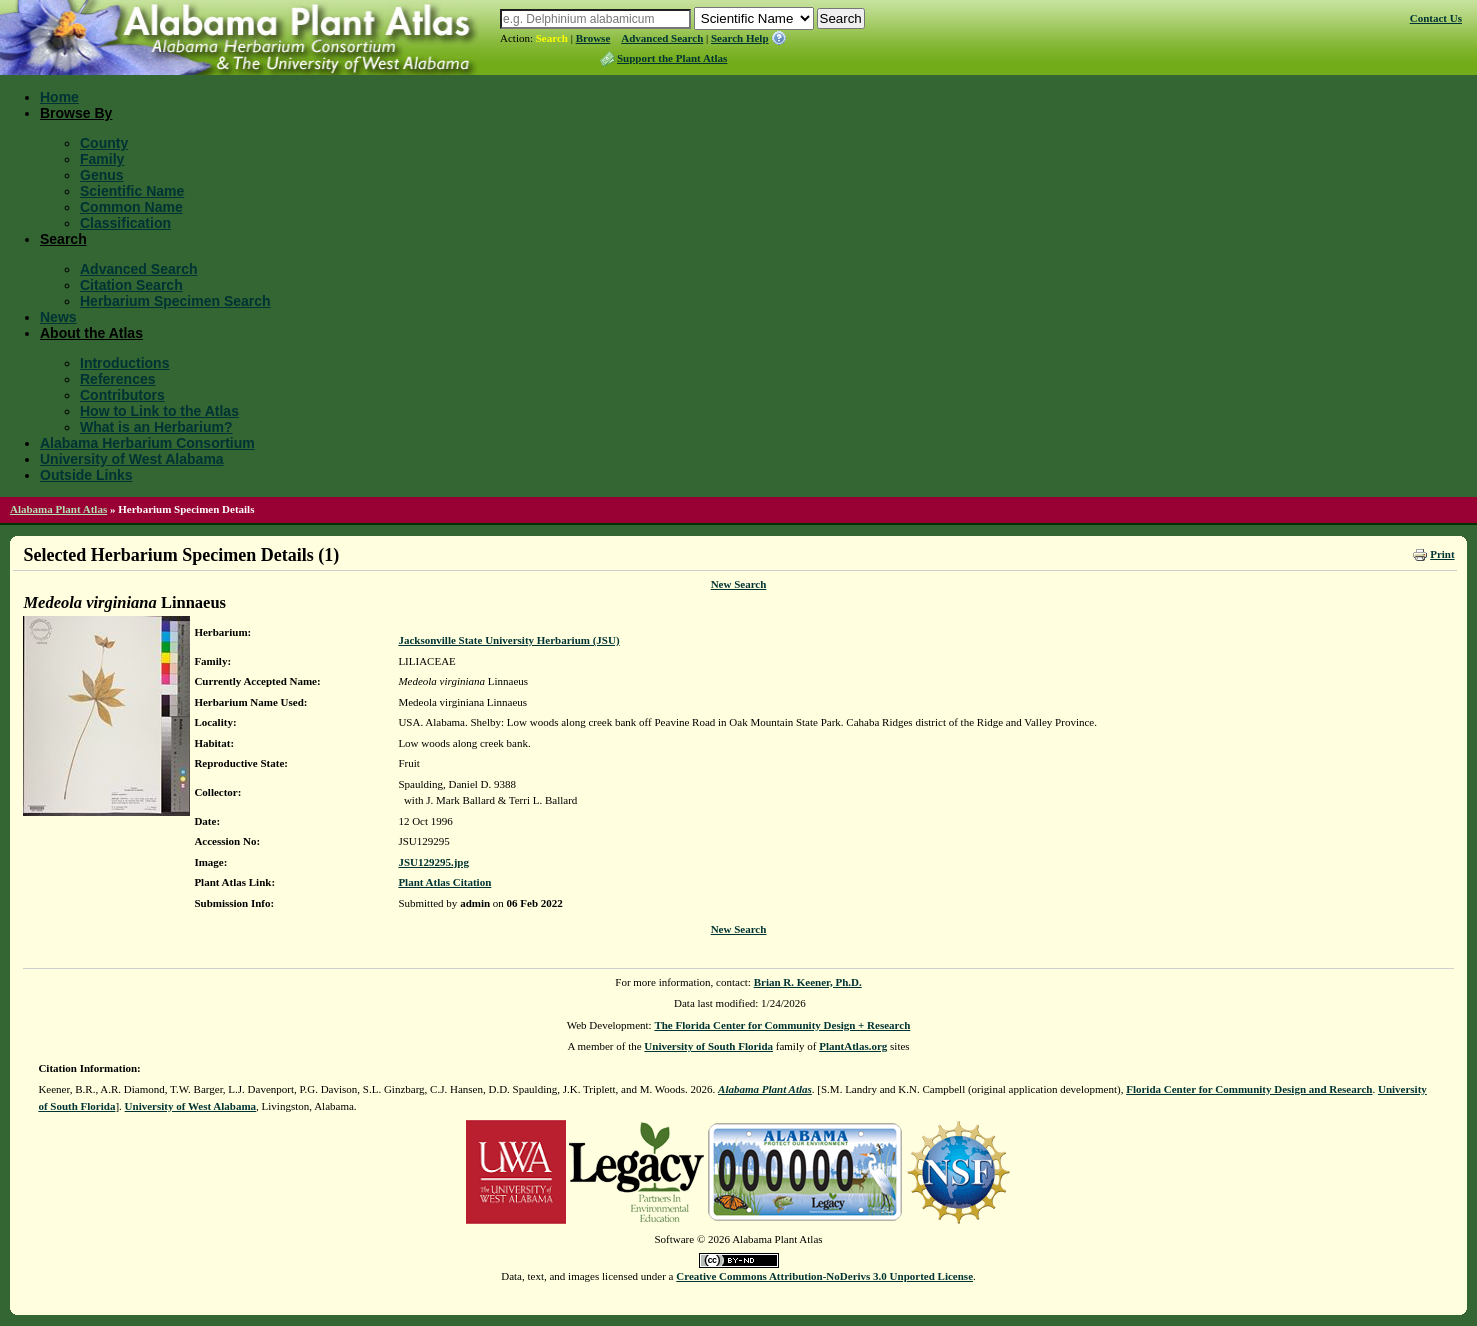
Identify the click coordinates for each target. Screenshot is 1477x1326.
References (118, 379)
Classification (125, 223)
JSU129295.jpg (433, 862)
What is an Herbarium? (156, 427)
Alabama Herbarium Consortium (147, 443)
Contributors (122, 395)
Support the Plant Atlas (672, 58)
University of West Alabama (132, 459)
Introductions (124, 363)
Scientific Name (132, 191)
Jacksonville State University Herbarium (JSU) (508, 640)
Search (552, 38)
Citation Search (131, 285)
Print (1442, 554)
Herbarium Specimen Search (175, 301)
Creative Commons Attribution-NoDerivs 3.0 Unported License (824, 1276)
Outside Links (86, 475)
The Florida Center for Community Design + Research (782, 1025)
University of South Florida (708, 1046)
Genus (102, 175)
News (58, 317)
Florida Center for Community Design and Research (1249, 1089)
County (104, 143)
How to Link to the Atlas (159, 411)
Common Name (131, 207)
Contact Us (1436, 18)
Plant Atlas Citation (444, 882)
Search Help (740, 38)
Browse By (76, 113)
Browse (593, 38)
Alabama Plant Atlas (58, 509)
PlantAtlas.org (853, 1046)
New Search (739, 584)
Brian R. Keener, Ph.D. (808, 982)
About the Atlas (91, 333)
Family (102, 159)
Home (59, 97)
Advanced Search (662, 38)
